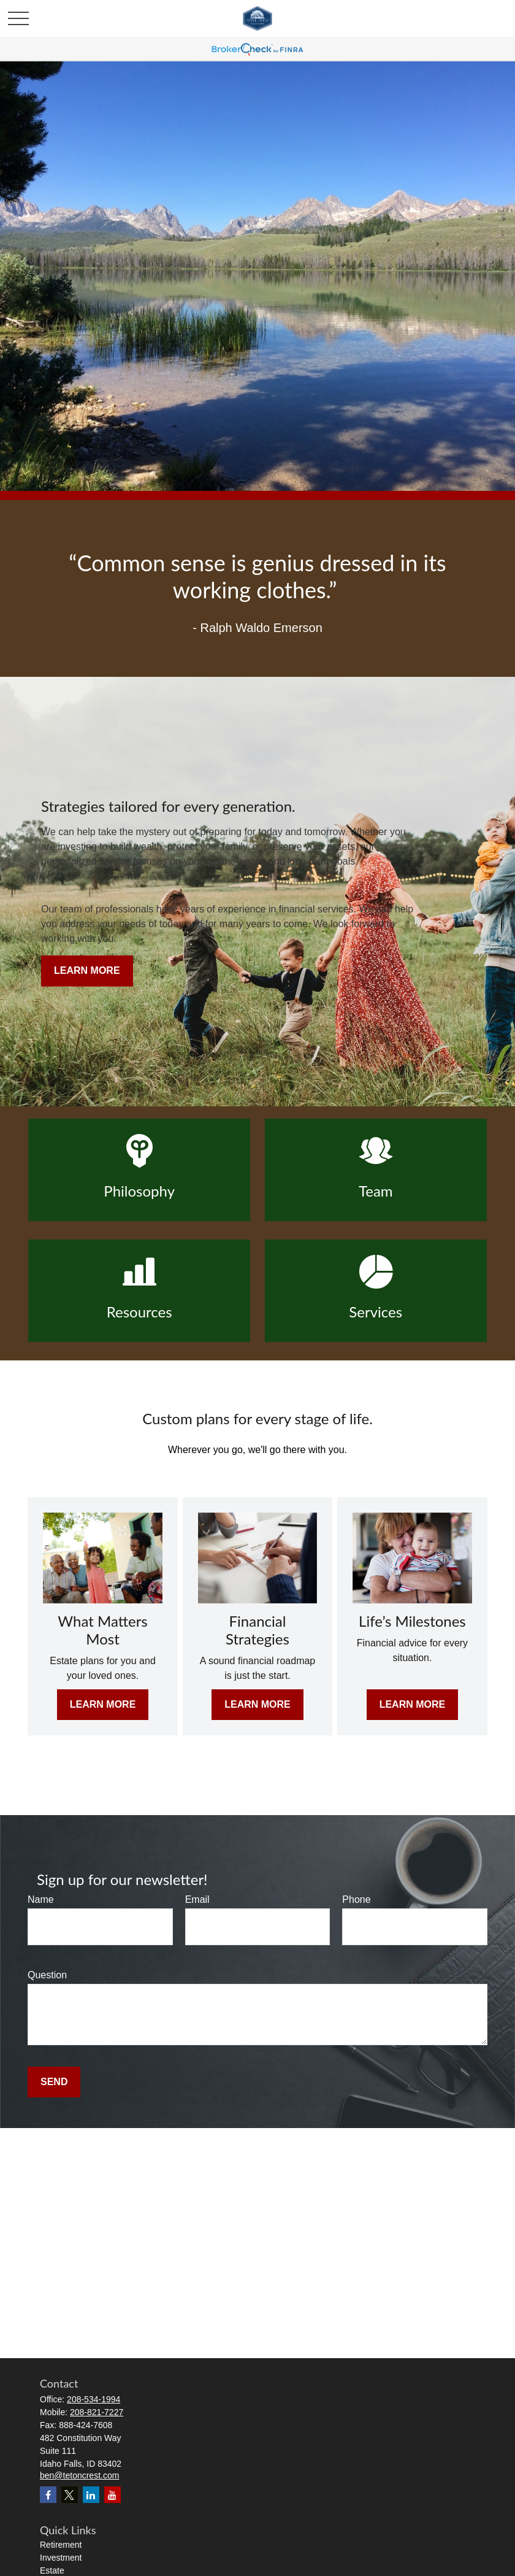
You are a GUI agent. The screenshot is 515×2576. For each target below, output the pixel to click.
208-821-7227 (96, 2412)
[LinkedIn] (91, 2494)
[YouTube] (112, 2494)
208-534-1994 (93, 2399)
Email (197, 1899)
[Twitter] (69, 2494)
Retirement (61, 2545)
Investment (61, 2558)
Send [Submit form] (53, 2082)
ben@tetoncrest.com (79, 2475)
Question (47, 1975)
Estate (52, 2570)
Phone (356, 1899)
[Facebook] (48, 2494)
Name (41, 1899)
